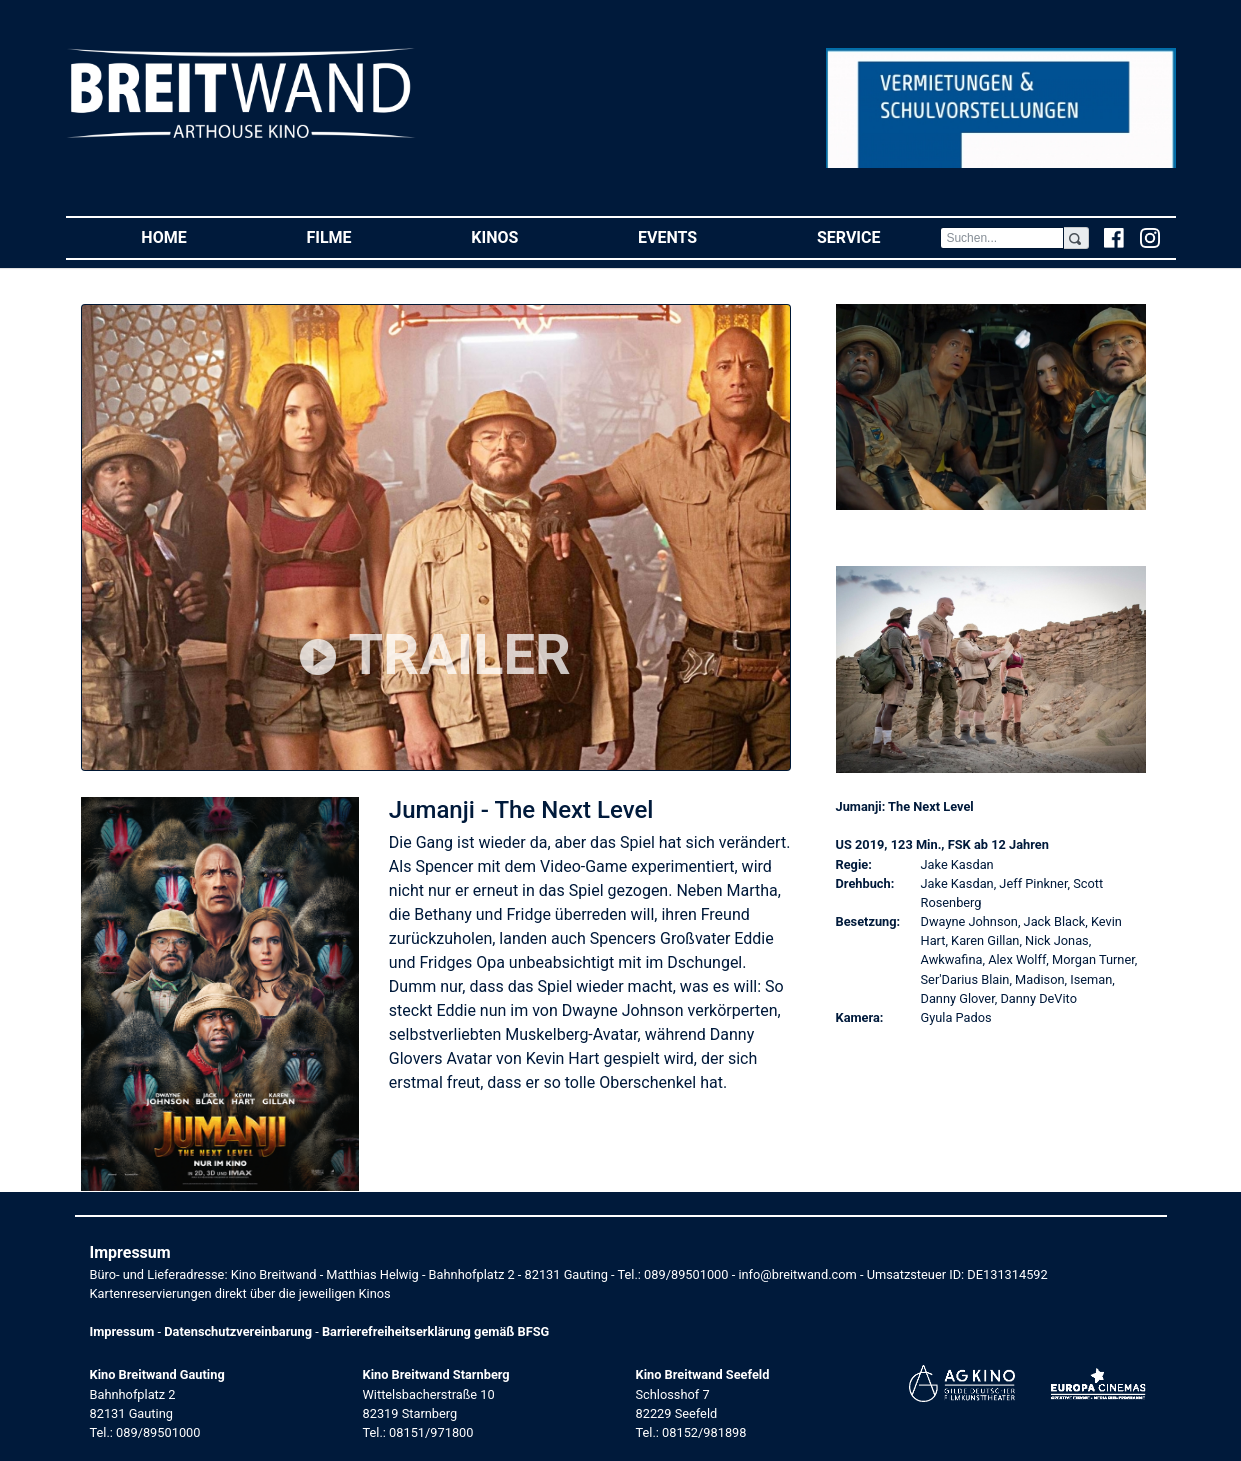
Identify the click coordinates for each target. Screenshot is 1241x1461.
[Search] (1002, 238)
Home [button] (193, 236)
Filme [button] (358, 236)
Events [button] (697, 236)
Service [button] (878, 236)
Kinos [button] (524, 236)
